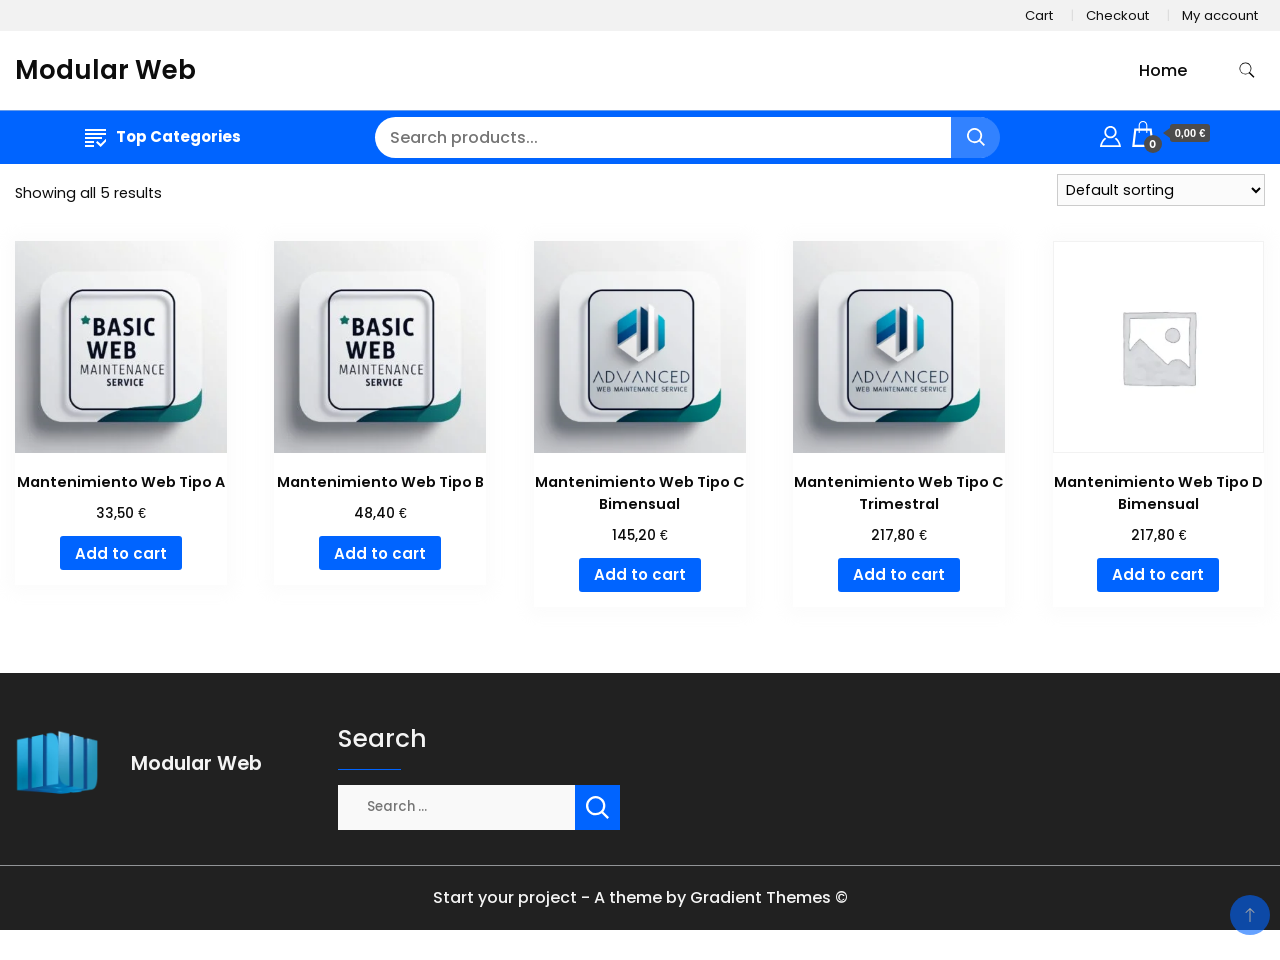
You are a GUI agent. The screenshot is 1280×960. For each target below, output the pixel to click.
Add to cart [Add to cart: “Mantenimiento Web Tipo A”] (121, 553)
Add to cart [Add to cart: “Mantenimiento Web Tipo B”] (380, 553)
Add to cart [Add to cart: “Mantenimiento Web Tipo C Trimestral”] (899, 574)
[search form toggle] (1247, 70)
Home (1163, 70)
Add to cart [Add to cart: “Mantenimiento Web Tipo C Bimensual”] (640, 574)
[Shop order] (1161, 190)
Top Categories (163, 136)
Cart (1039, 15)
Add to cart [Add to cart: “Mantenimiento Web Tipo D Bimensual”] (1158, 574)
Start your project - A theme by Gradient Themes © (640, 897)
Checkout (1117, 15)
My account (1220, 15)
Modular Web (105, 70)
